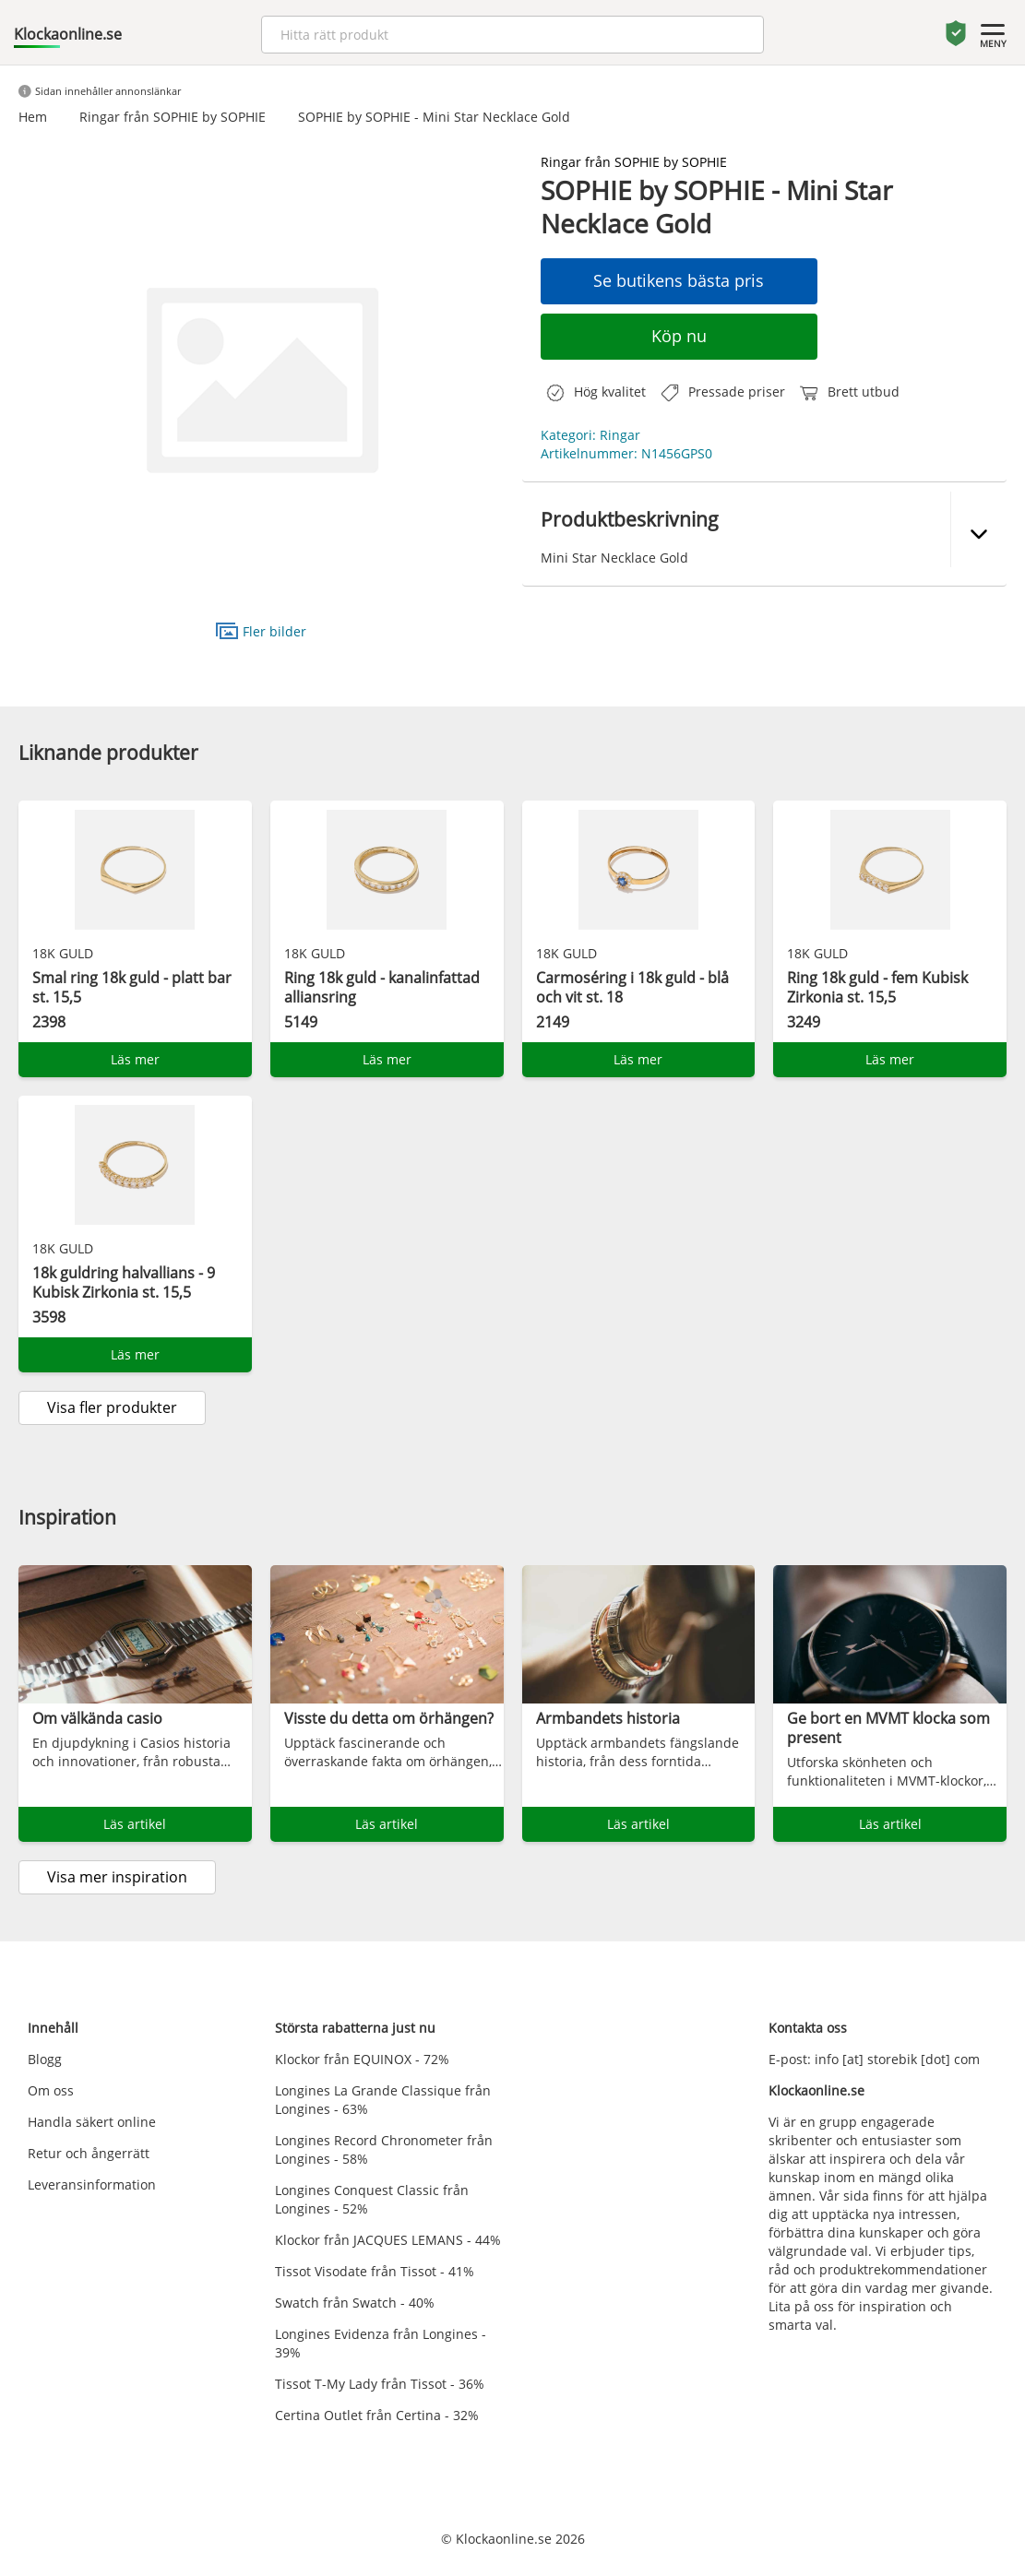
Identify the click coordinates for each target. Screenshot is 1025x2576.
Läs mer (135, 1059)
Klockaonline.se (68, 34)
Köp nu (679, 336)
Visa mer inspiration (117, 1877)
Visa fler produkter (112, 1407)
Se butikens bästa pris (678, 280)
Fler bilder (261, 630)
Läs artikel (134, 1824)
